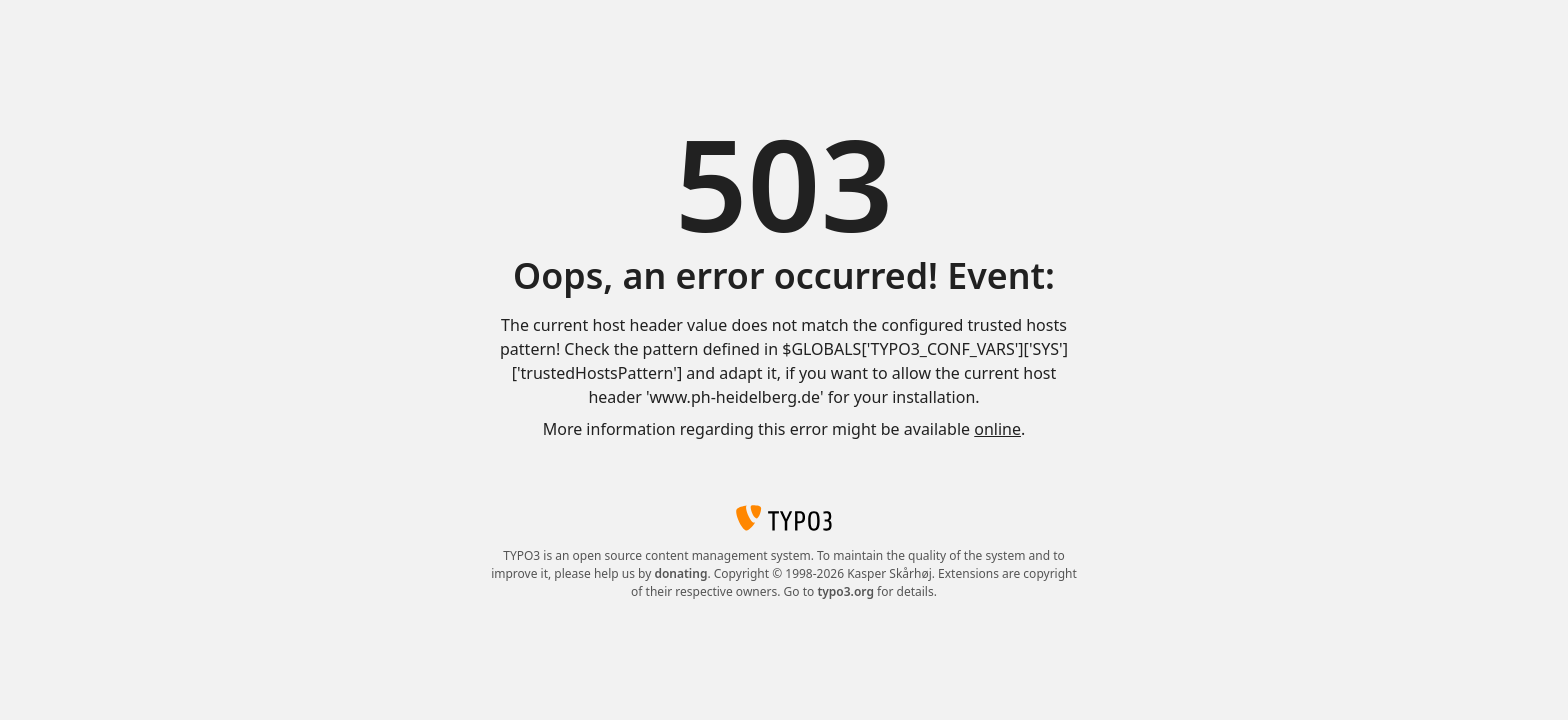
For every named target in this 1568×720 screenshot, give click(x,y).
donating (680, 573)
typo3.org (845, 591)
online (997, 429)
